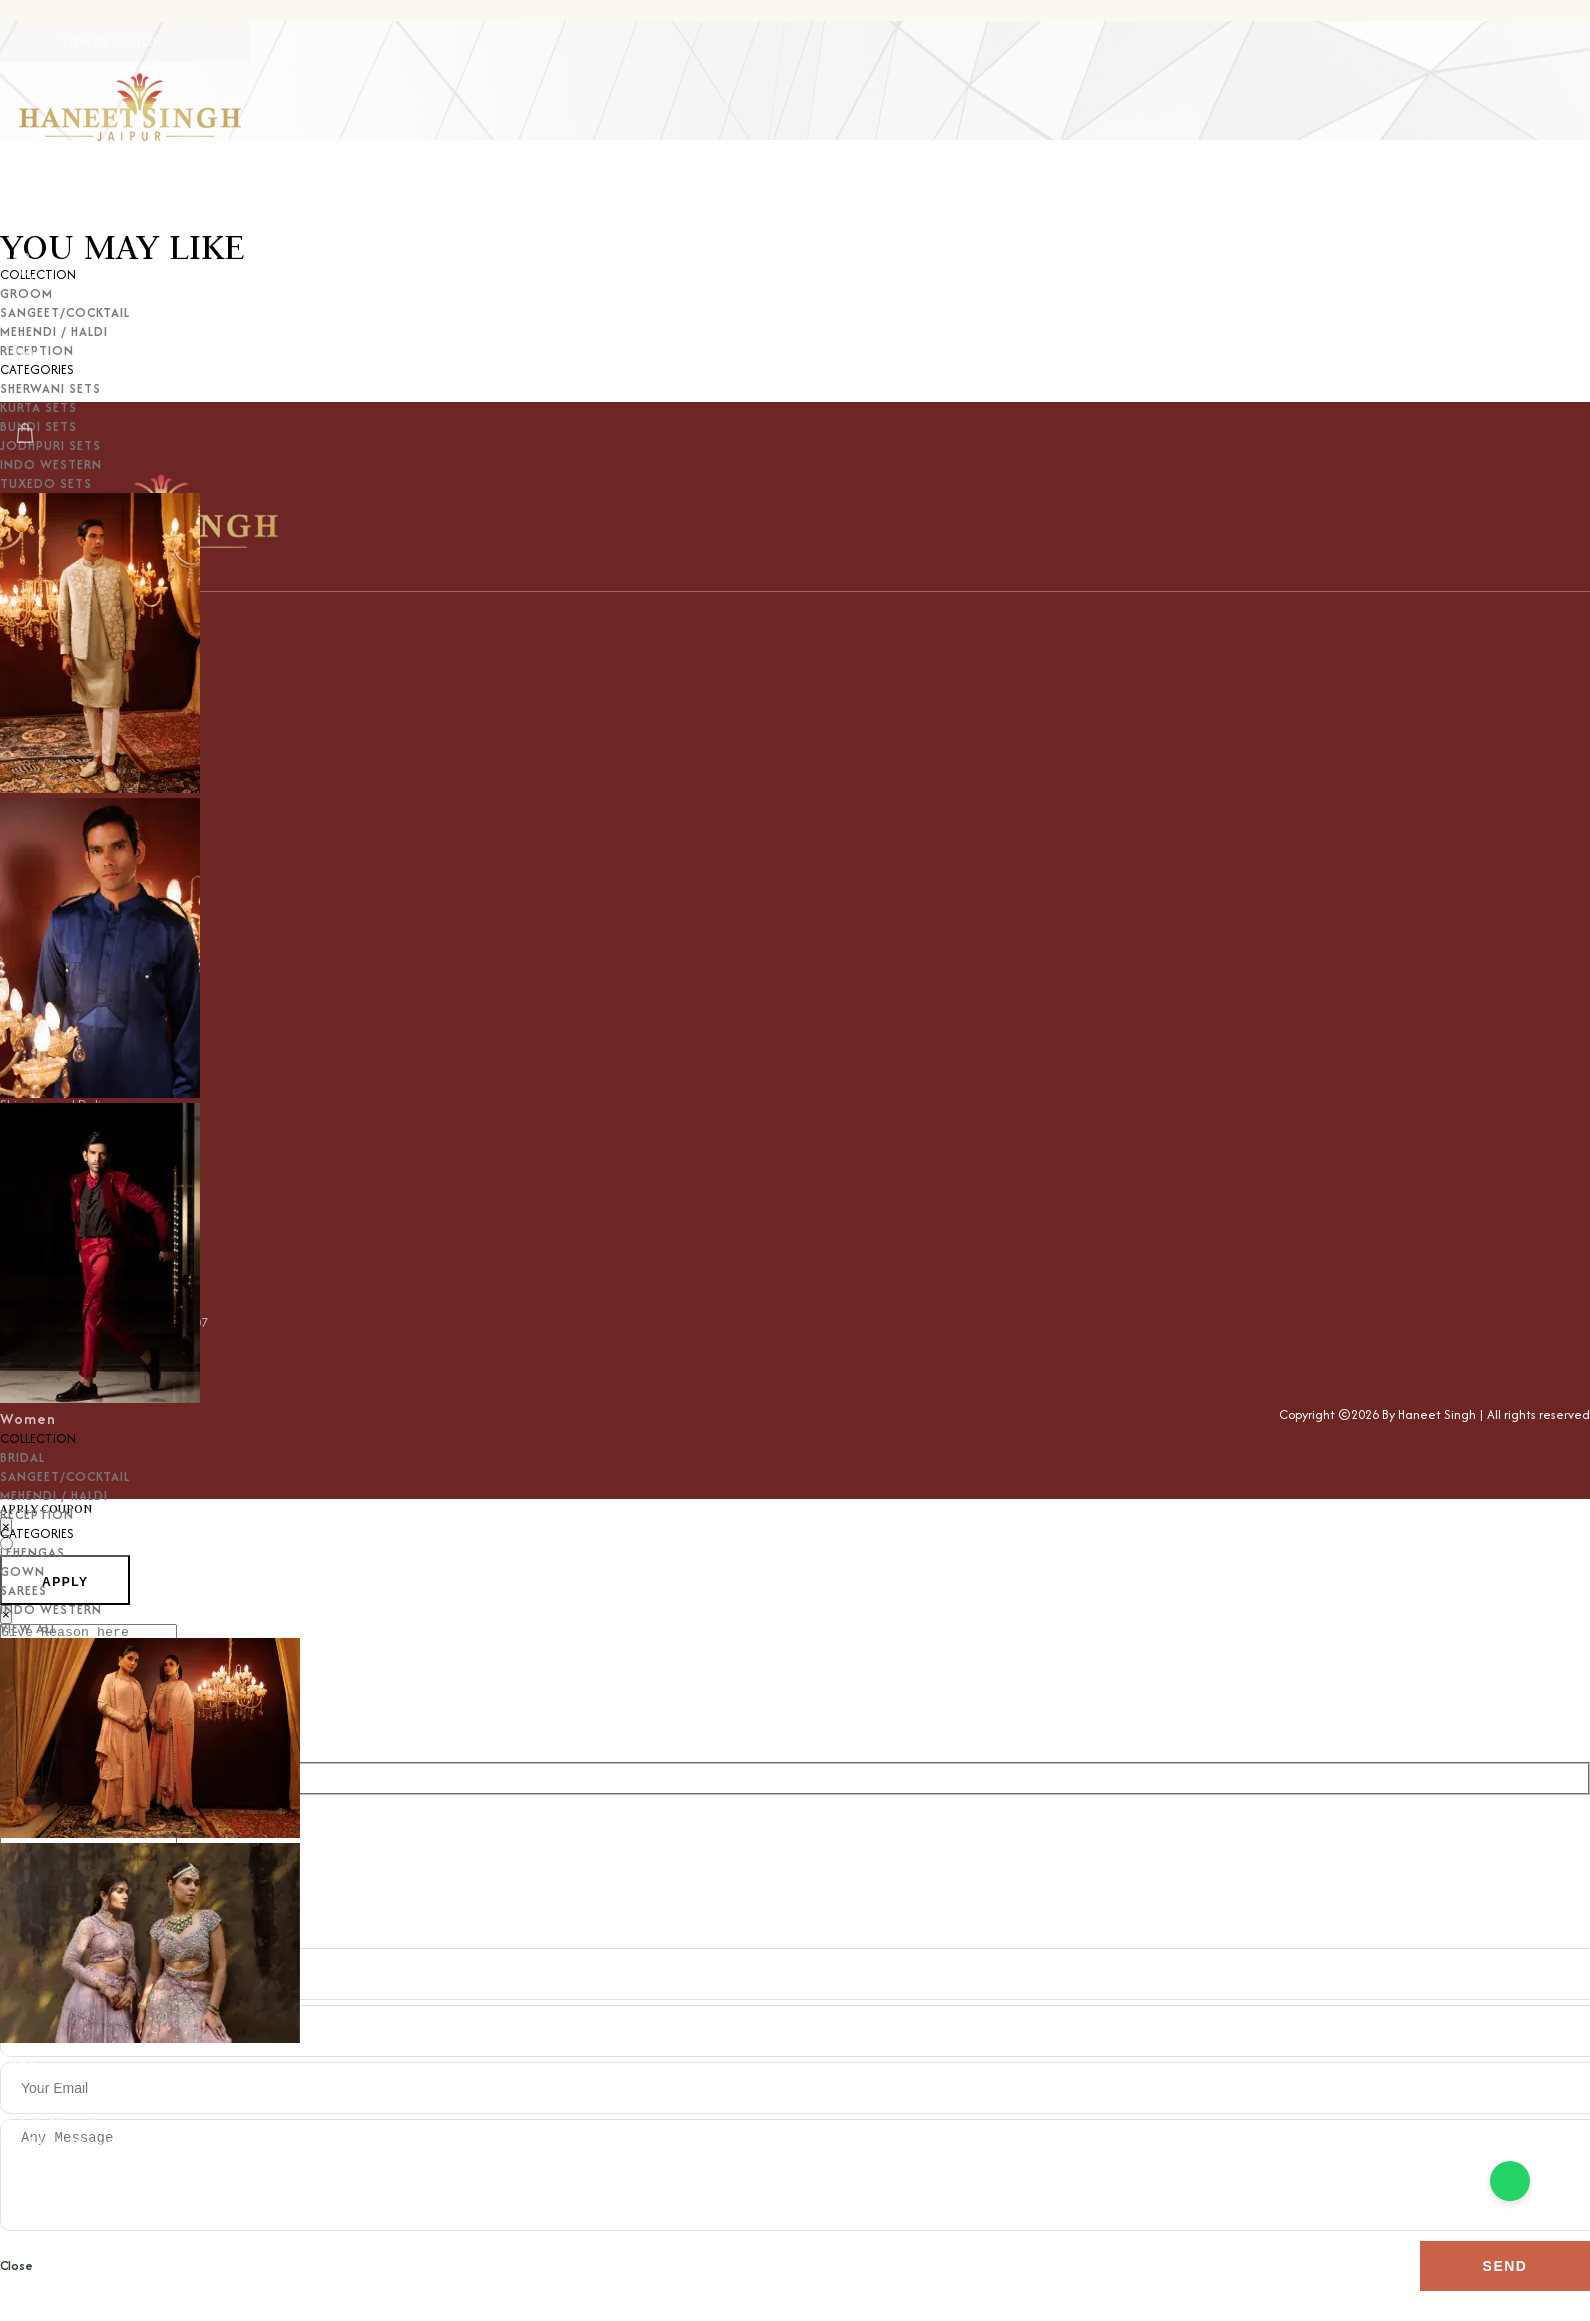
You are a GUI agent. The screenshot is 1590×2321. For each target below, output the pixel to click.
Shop (19, 2058)
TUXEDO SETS (46, 483)
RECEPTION (37, 1514)
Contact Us (42, 2184)
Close (16, 2295)
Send (1505, 2296)
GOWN (22, 1571)
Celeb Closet (49, 2121)
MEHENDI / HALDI (54, 1495)
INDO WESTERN (51, 1609)
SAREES (23, 1590)
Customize (40, 2163)
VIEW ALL (28, 1628)
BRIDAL (22, 1457)
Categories (43, 2079)
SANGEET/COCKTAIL (65, 1476)
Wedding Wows (57, 2142)
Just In (24, 2100)
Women (28, 1418)
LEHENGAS (32, 1552)
